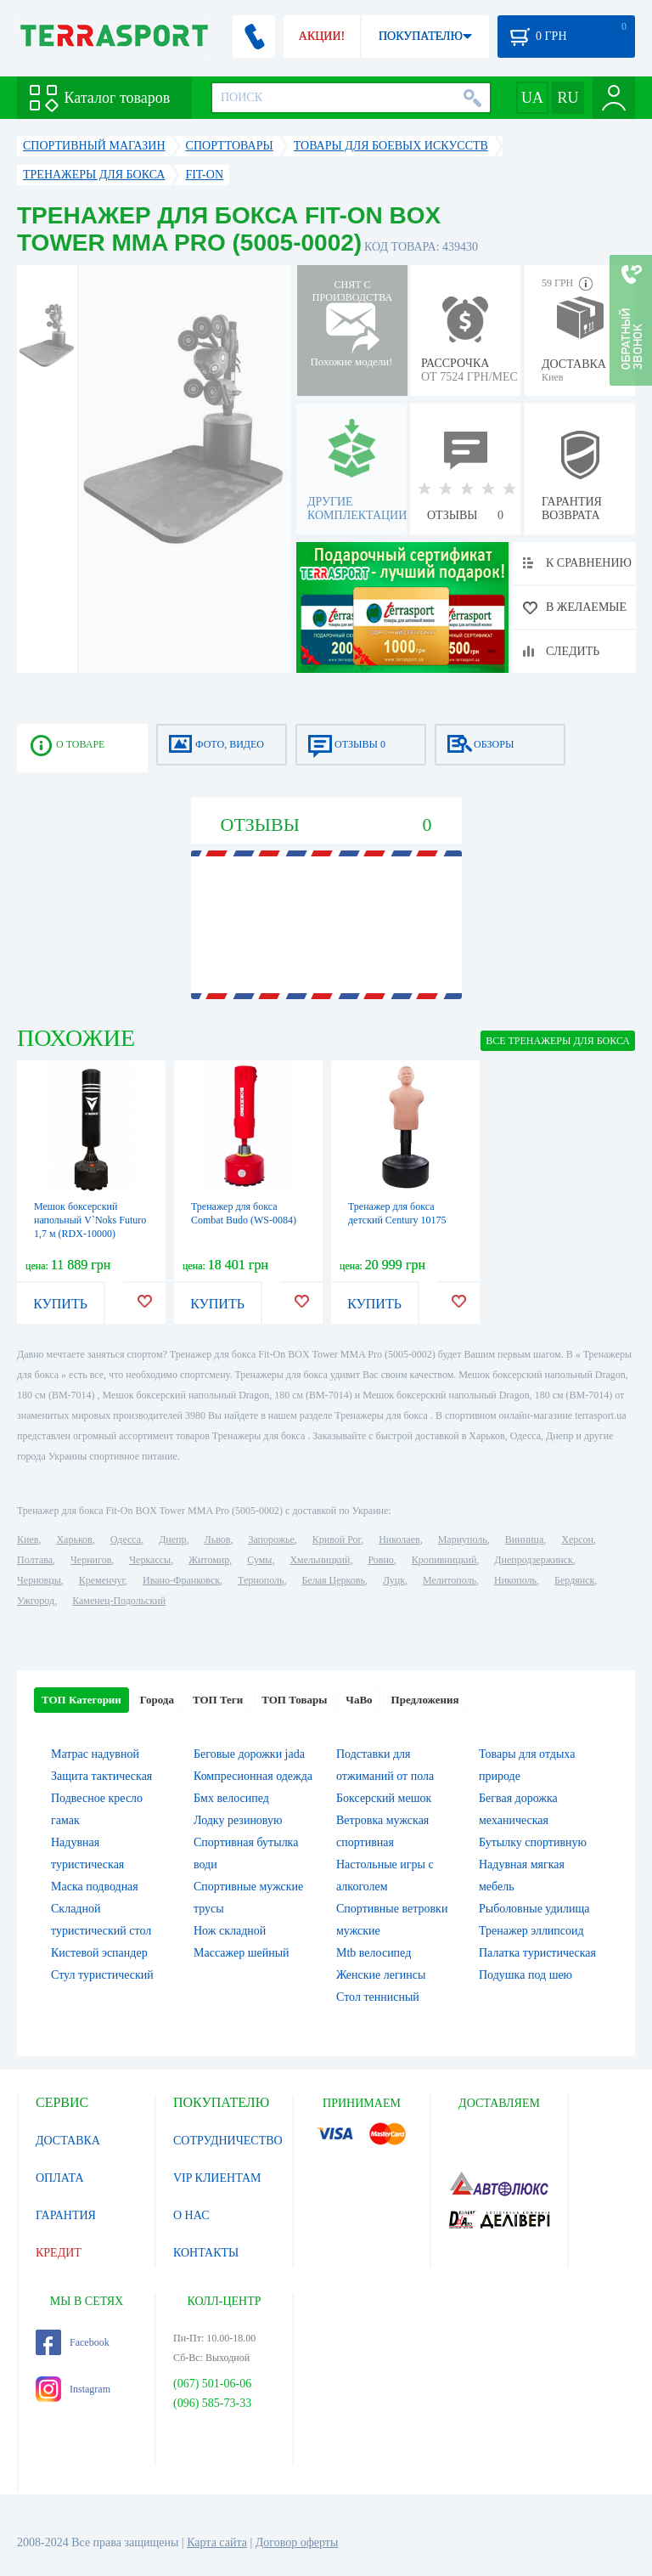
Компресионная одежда (253, 1776)
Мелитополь (449, 1580)
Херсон (577, 1539)
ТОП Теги (218, 1699)
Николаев (399, 1539)
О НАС (191, 2215)
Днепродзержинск (533, 1560)
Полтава (35, 1560)
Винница (524, 1539)
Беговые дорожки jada (249, 1754)
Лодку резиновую (238, 1820)
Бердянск (574, 1580)
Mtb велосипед (373, 1952)
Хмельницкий (319, 1560)
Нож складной (230, 1930)
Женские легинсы (380, 1975)
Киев (27, 1539)
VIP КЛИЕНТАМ (217, 2178)
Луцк (394, 1580)
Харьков (74, 1539)
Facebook (73, 2342)
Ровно (380, 1560)
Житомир (208, 1560)
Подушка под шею (525, 1975)
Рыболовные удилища (534, 1908)
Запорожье (271, 1539)
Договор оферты (297, 2542)
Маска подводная (94, 1886)
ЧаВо (359, 1699)
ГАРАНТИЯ (66, 2215)
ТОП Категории (81, 1699)
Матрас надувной (95, 1754)
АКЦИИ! (322, 36)
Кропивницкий (444, 1560)
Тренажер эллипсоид (531, 1930)
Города (157, 1699)
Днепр (172, 1539)
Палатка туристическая (537, 1952)
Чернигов (90, 1560)
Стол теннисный (377, 1997)
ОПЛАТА (60, 2178)
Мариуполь (462, 1539)
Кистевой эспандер (99, 1952)
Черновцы (39, 1580)
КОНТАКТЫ (206, 2252)
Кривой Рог (336, 1539)
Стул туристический (102, 1975)
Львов (218, 1539)
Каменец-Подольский (119, 1601)
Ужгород (35, 1601)
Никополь (515, 1580)
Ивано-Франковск (181, 1580)
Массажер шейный (241, 1952)
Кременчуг (102, 1580)
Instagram (73, 2389)
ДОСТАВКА (68, 2140)
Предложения (425, 1699)
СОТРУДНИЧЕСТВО (228, 2140)
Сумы (259, 1560)
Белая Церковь (332, 1580)
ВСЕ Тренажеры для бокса (558, 1041)
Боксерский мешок (383, 1798)
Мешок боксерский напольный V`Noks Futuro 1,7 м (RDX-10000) (90, 1220)
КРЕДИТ (59, 2252)
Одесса (125, 1539)
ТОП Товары (294, 1699)
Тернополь (261, 1580)
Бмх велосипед (231, 1798)
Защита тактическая (101, 1776)
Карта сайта (217, 2542)
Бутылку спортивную (533, 1842)
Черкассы (150, 1560)
